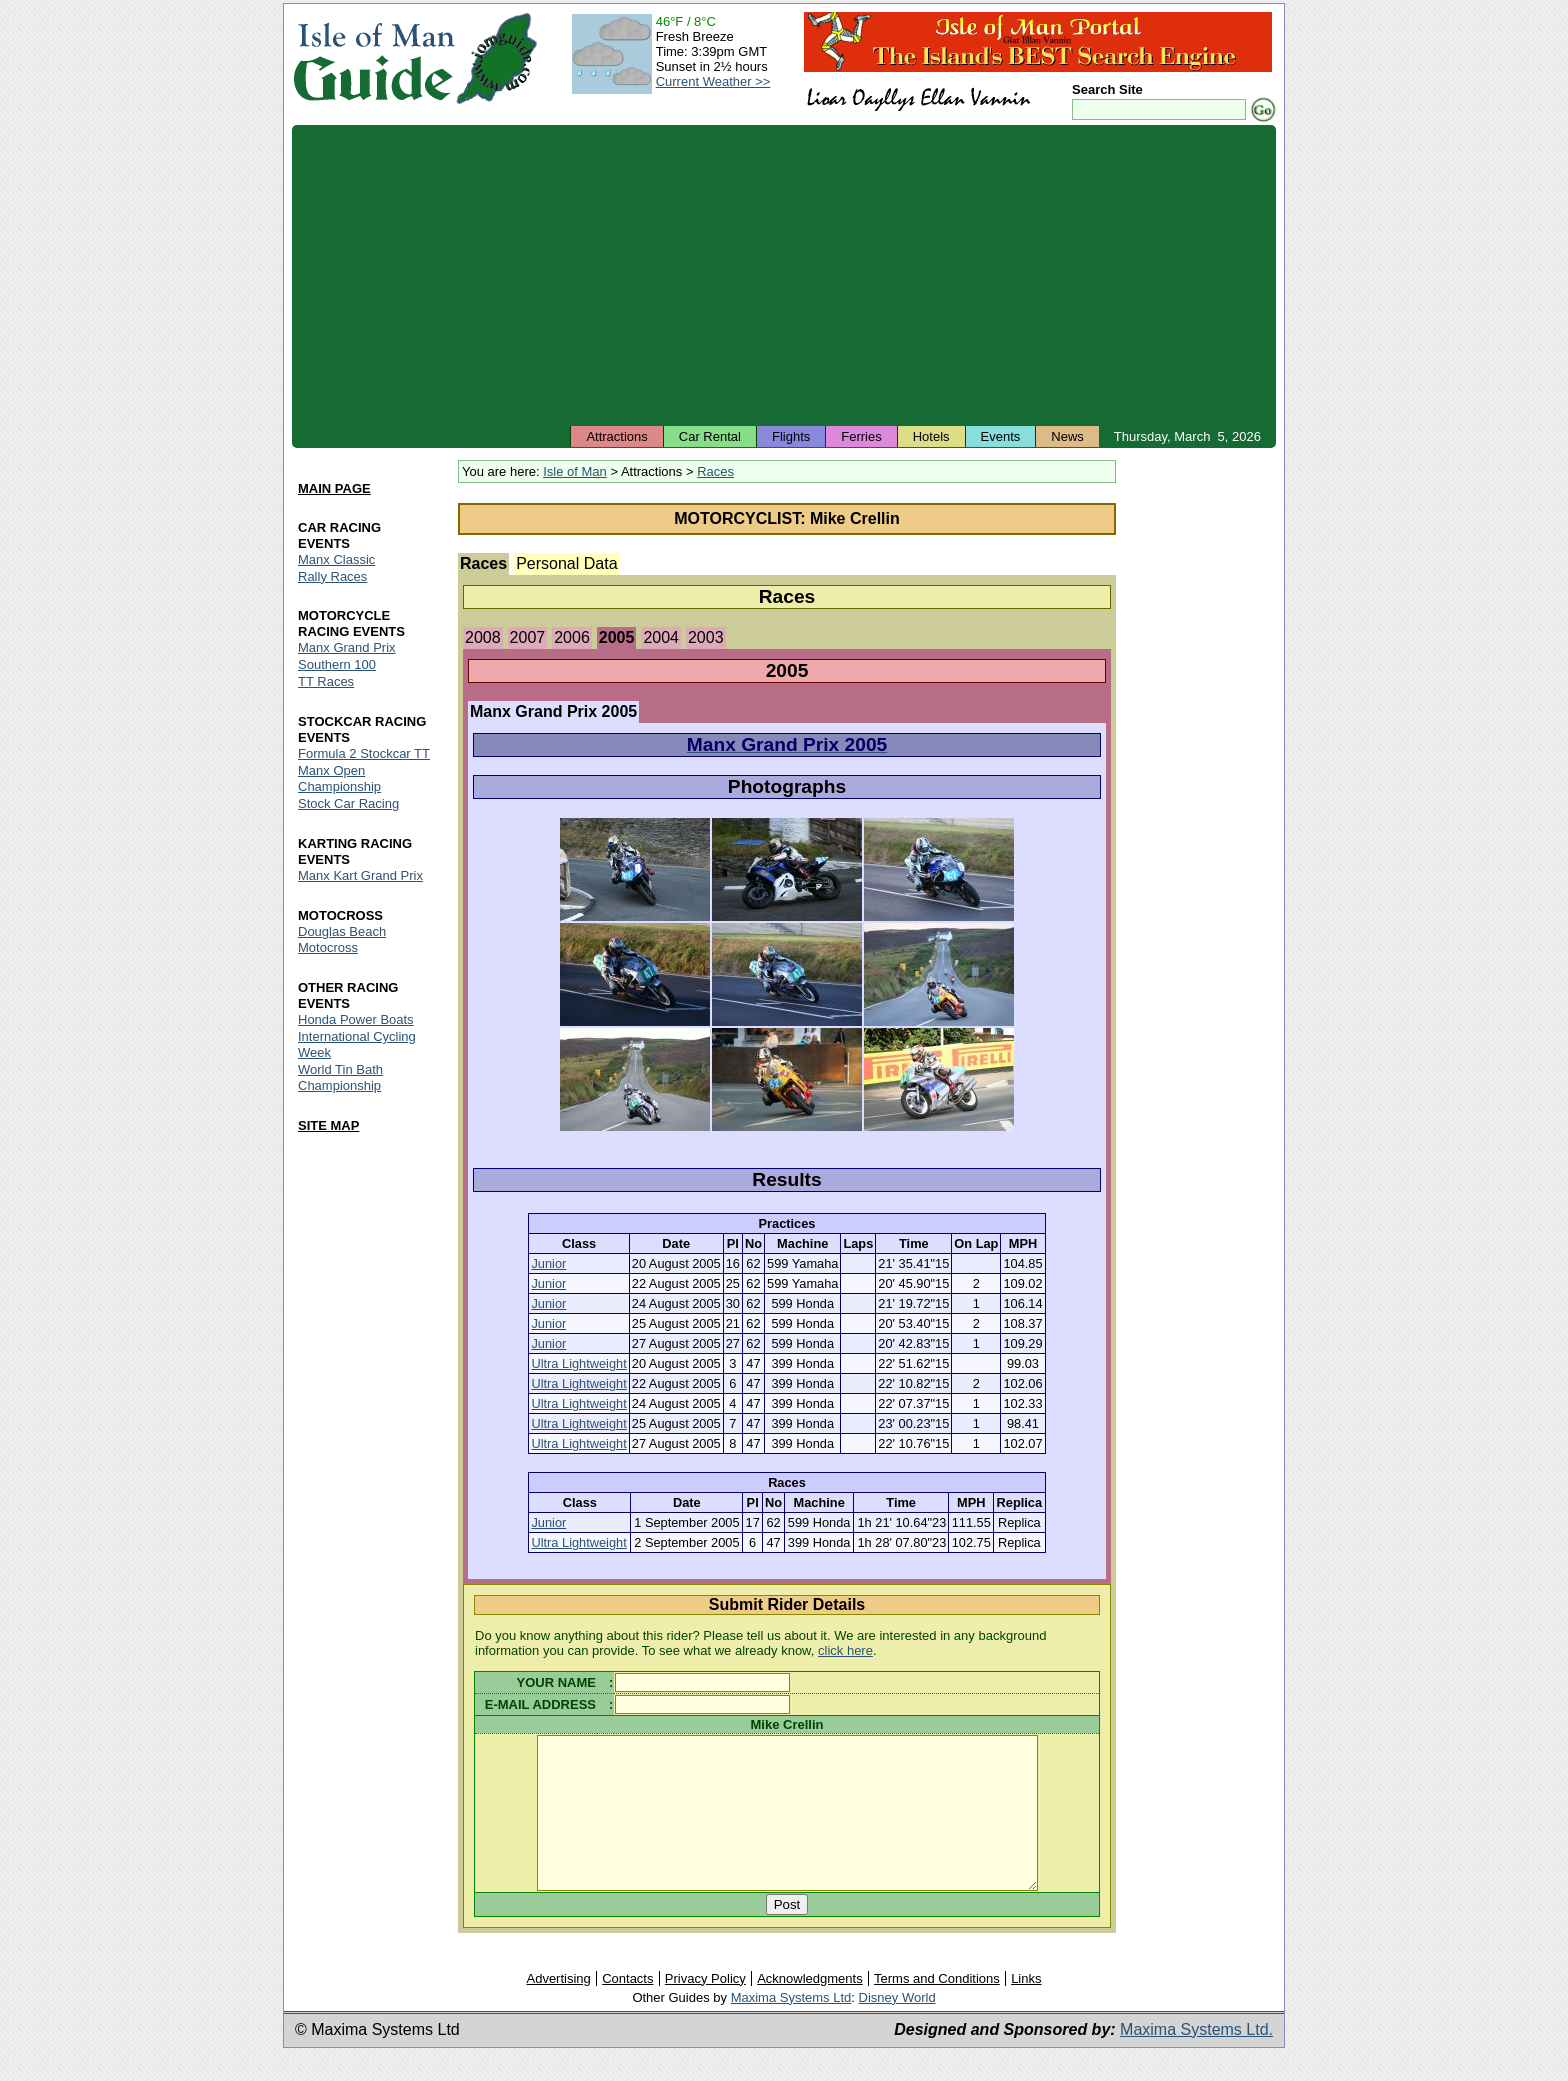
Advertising (558, 2008)
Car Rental (710, 436)
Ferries (861, 436)
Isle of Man (575, 471)
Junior (548, 1263)
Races (715, 471)
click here (845, 1650)
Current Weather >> (713, 81)
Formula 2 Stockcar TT (364, 754)
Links (1026, 2008)
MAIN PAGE (334, 488)
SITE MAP (328, 1125)
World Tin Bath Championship (340, 1077)
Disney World (897, 2027)
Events (1001, 436)
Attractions (616, 436)
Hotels (931, 436)
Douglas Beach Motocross (342, 939)
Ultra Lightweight (578, 1363)
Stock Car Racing (348, 804)
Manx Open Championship (339, 779)
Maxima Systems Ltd (791, 2027)
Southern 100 (337, 665)
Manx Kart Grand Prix (360, 875)
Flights (791, 436)
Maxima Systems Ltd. (1196, 2059)
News (1067, 436)
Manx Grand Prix (347, 648)
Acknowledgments (810, 2008)
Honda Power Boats (356, 1019)
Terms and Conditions (937, 2008)
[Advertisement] (784, 275)
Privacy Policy (705, 2008)
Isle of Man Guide (373, 58)
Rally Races (332, 576)
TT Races (326, 682)
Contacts (627, 2008)
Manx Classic (336, 559)
